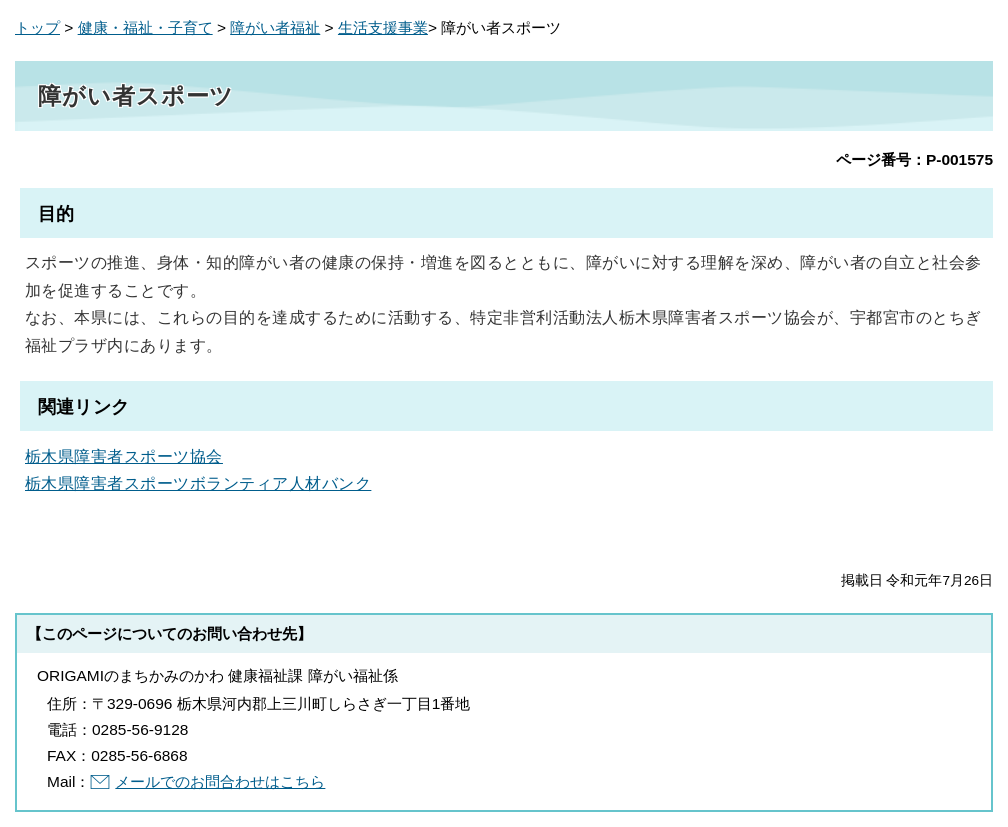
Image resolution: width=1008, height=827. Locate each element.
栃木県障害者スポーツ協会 (124, 456)
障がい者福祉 (275, 27)
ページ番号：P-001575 (914, 159)
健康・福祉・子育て (145, 27)
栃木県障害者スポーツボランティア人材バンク (198, 483)
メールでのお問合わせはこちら (220, 781)
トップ (37, 27)
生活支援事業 (383, 27)
